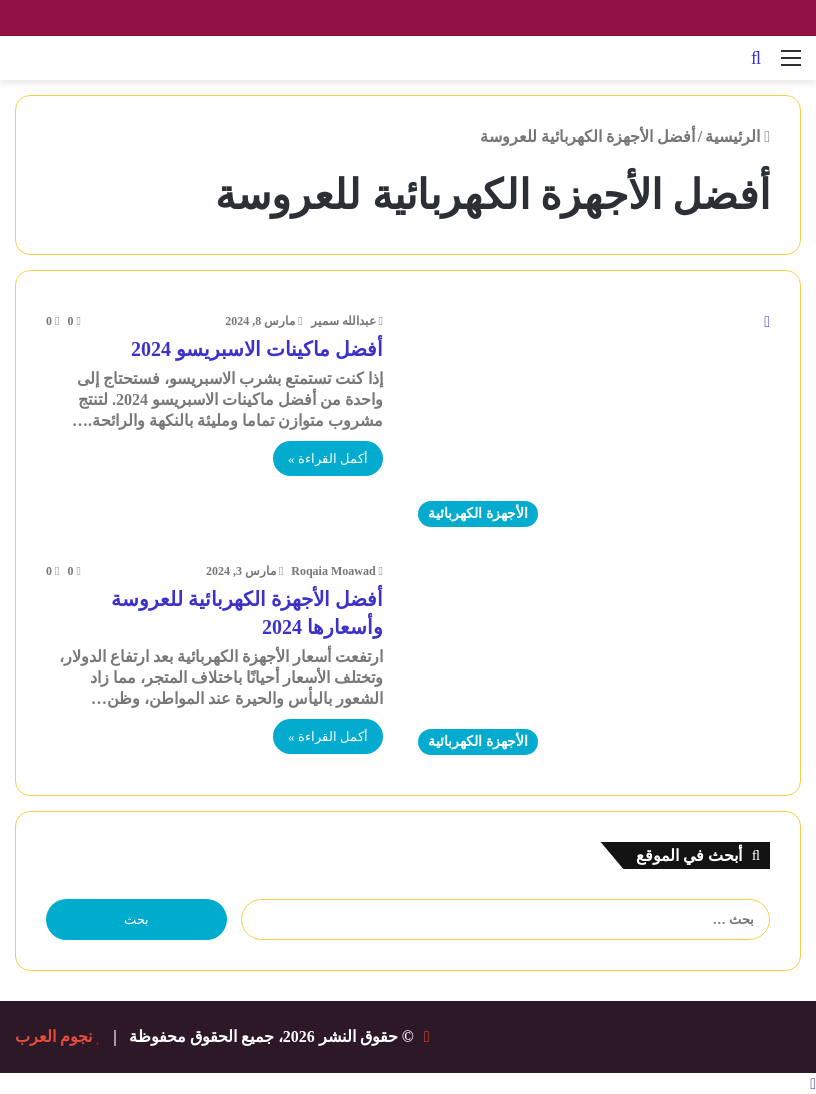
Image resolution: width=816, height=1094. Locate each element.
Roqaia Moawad (333, 571)
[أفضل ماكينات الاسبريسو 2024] (589, 423)
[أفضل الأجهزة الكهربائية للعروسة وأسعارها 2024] (589, 663)
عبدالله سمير (343, 321)
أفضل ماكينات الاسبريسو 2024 (257, 349)
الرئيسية (737, 136)
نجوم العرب (53, 1036)
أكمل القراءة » (328, 458)
